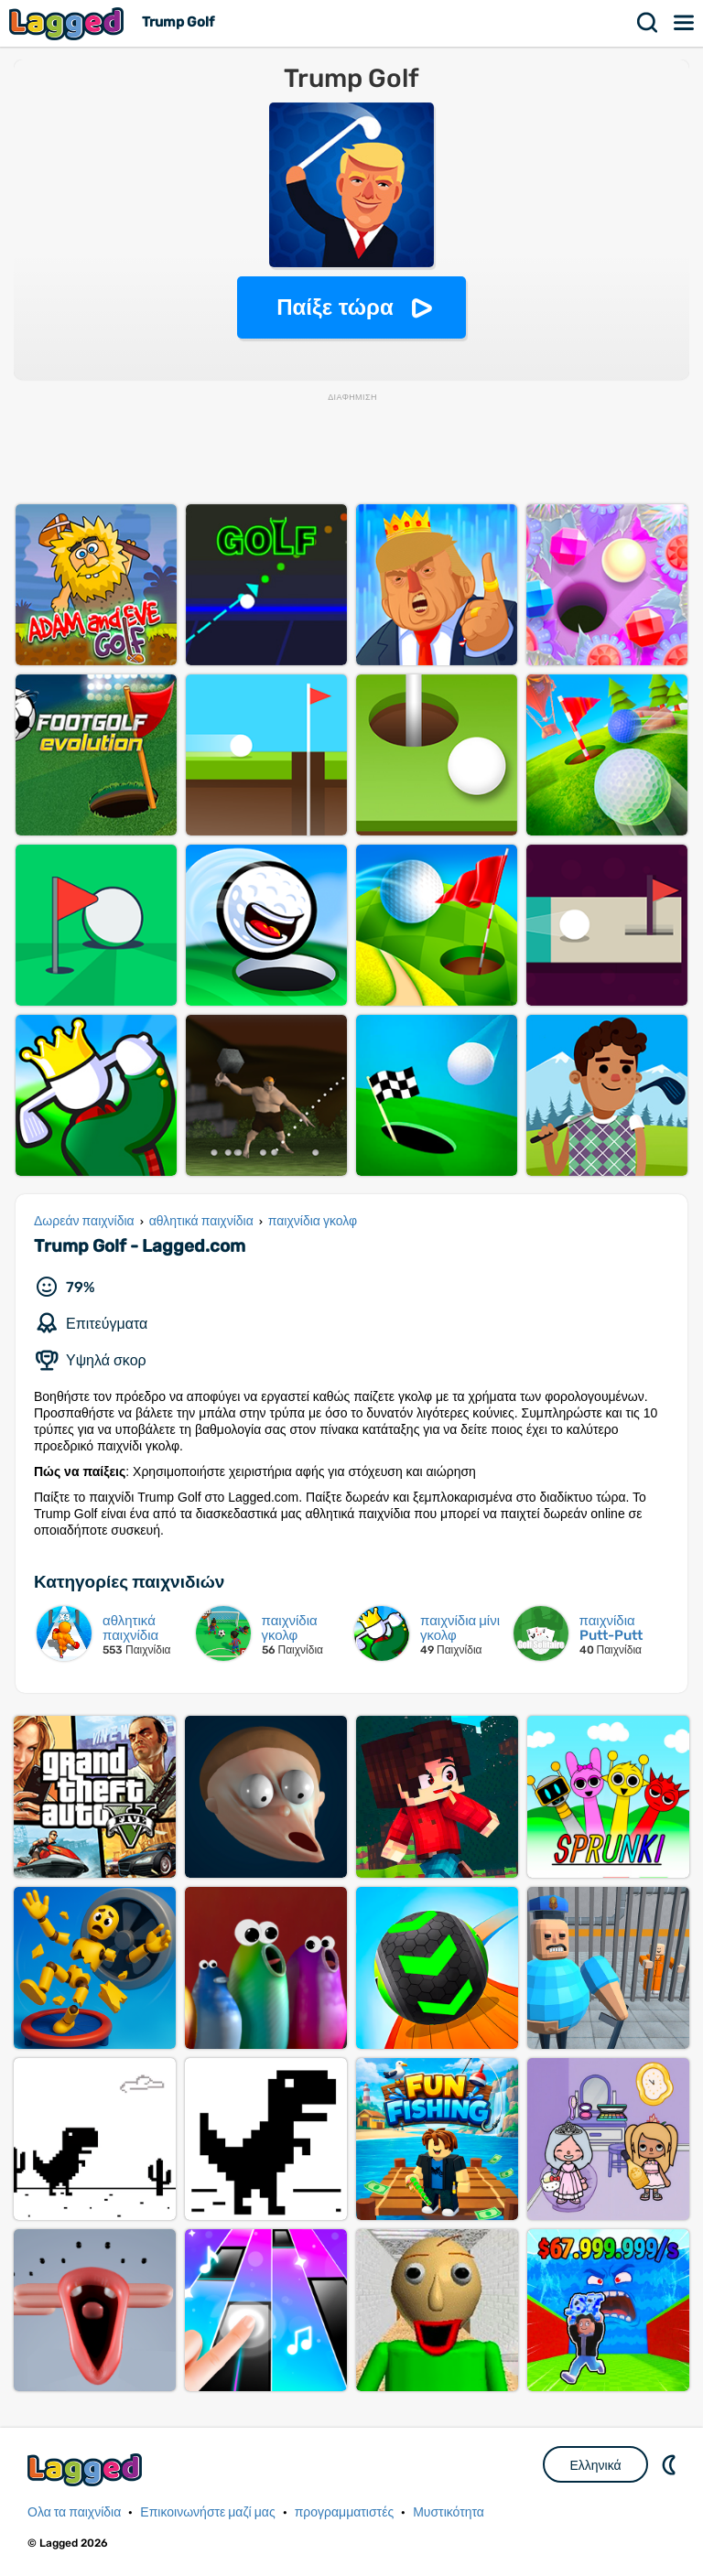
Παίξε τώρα (334, 307)
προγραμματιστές (345, 2512)
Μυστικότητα (448, 2512)
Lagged (68, 23)
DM (671, 2464)
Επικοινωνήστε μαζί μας (207, 2512)
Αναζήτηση (648, 23)
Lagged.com (86, 2469)
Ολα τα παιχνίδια (74, 2512)
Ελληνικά (595, 2465)
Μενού (684, 23)
